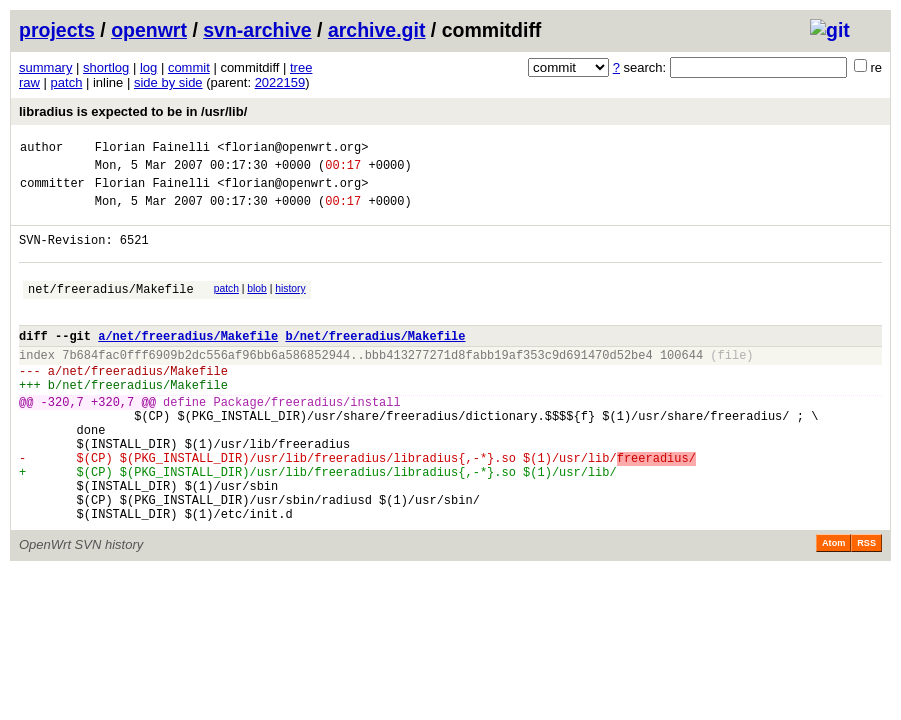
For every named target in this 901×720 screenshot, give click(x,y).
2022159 (280, 82)
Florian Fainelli (152, 149)
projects (57, 30)
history (290, 306)
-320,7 (62, 440)
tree (301, 67)
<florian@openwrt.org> (292, 149)
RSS (866, 606)
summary (45, 67)
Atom (833, 606)
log (148, 67)
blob (257, 306)
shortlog (106, 67)
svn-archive (257, 30)
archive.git (377, 30)
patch (67, 82)
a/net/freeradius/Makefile (188, 362)
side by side (168, 82)
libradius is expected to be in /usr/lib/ (133, 111)
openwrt (149, 30)
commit (189, 67)
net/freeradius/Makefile (111, 309)
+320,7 (112, 440)
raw (29, 82)
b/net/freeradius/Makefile (375, 362)
